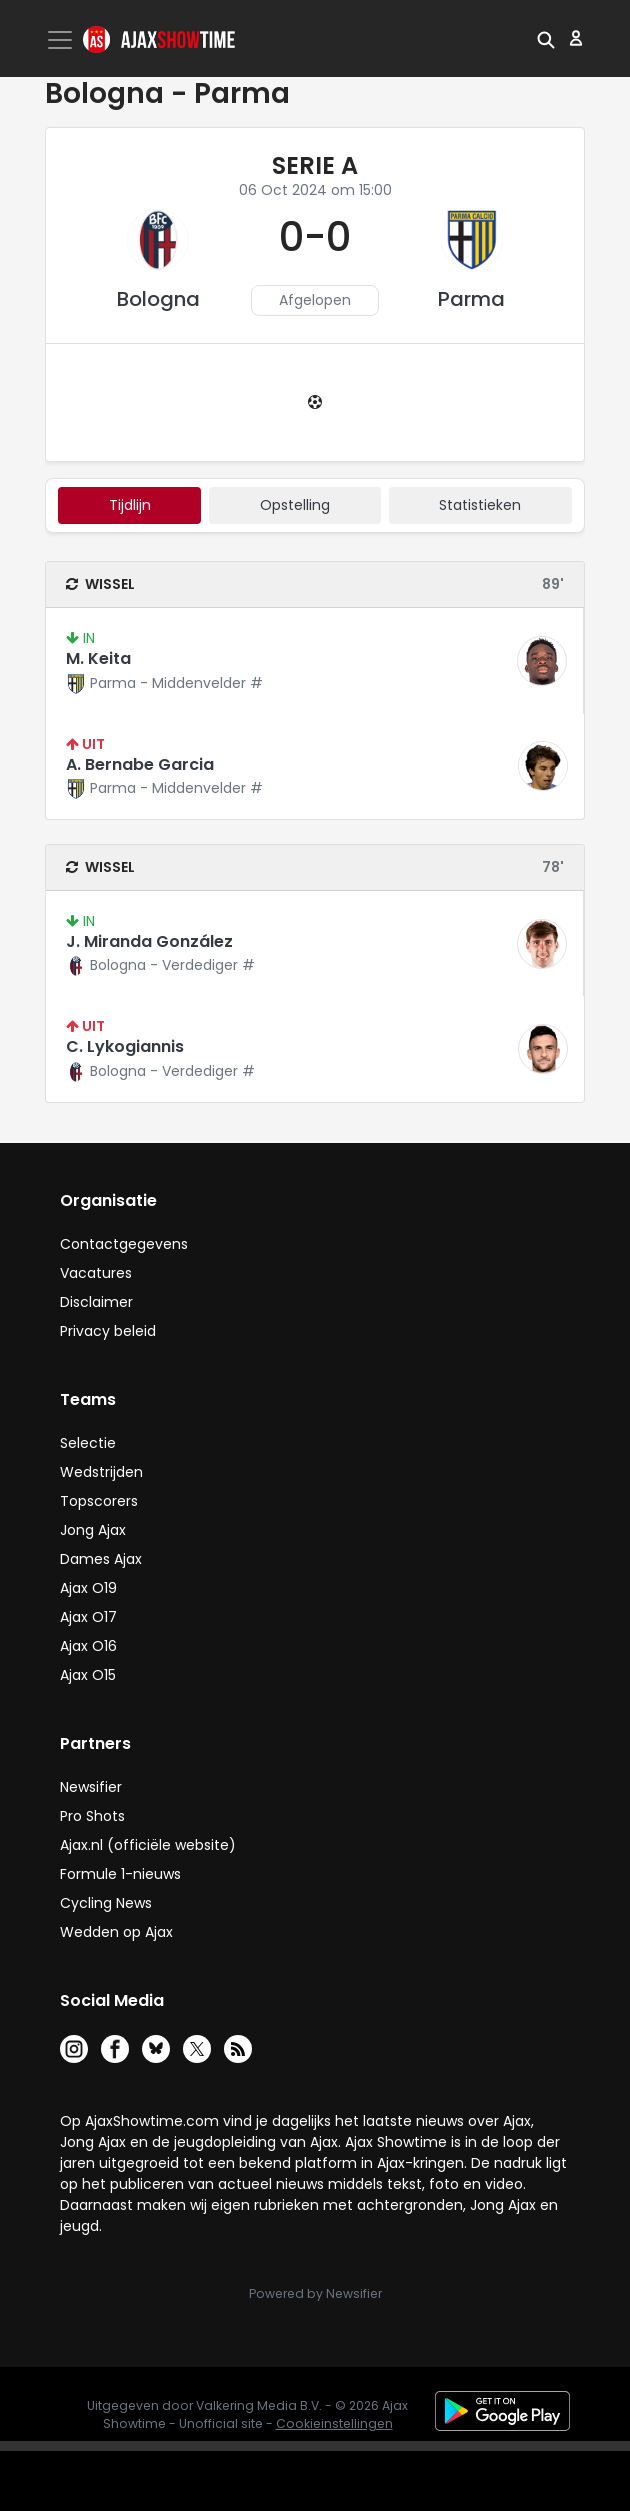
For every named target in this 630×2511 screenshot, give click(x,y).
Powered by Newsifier (315, 2293)
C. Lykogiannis (125, 1046)
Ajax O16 (88, 1646)
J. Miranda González (149, 941)
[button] (546, 38)
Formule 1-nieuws (120, 1874)
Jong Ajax (93, 1530)
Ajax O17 (88, 1617)
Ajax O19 (88, 1588)
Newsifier (91, 1787)
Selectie (88, 1443)
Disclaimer (96, 1302)
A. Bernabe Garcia (140, 764)
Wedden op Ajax (116, 1932)
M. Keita (98, 658)
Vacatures (96, 1273)
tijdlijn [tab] (130, 505)
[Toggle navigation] (62, 40)
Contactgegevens (124, 1244)
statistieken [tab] (480, 505)
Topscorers (99, 1501)
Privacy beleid (108, 1331)
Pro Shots (92, 1816)
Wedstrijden (101, 1472)
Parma (471, 299)
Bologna (158, 299)
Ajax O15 (88, 1675)
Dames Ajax (101, 1559)
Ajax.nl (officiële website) (148, 1845)
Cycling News (106, 1903)
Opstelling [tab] (295, 505)
